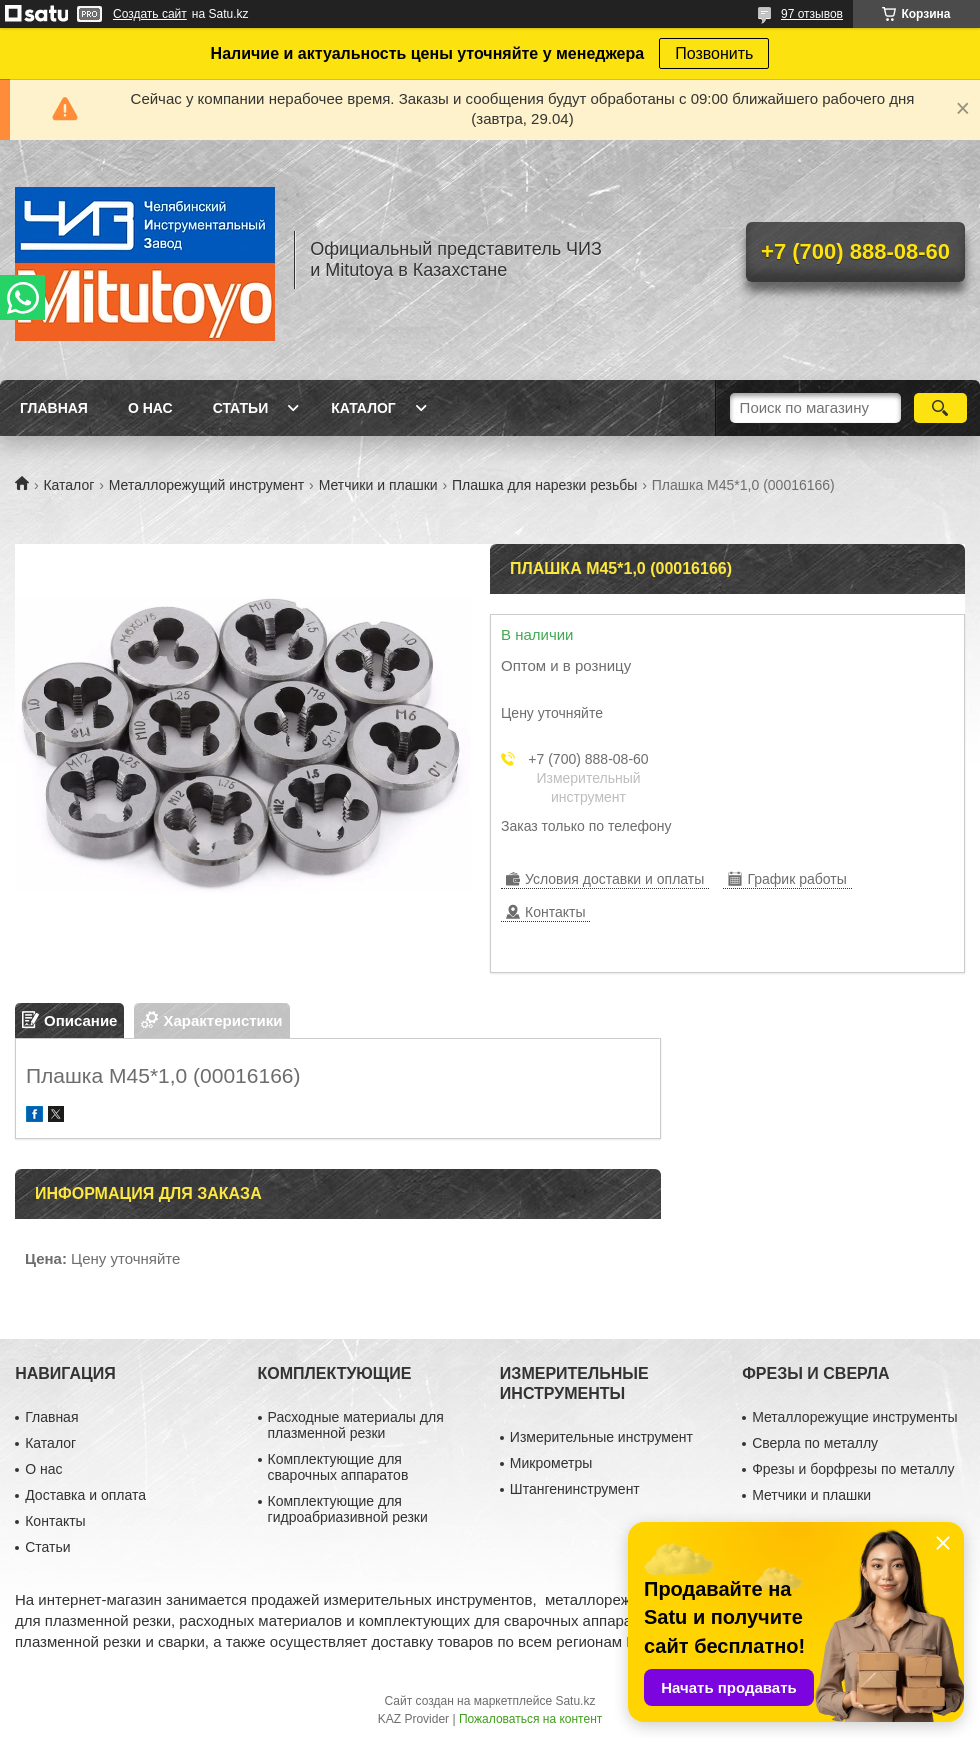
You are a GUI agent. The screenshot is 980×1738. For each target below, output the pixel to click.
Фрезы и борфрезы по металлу (853, 1469)
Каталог (363, 408)
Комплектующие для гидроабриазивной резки (348, 1509)
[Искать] (940, 408)
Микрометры (551, 1463)
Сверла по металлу (815, 1443)
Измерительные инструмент (601, 1437)
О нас (150, 408)
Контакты (55, 1521)
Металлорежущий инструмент (206, 485)
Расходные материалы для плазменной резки (356, 1425)
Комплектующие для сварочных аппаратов (338, 1467)
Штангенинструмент (575, 1489)
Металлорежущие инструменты (854, 1417)
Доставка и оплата (85, 1495)
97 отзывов (812, 14)
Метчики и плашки (378, 485)
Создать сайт (150, 14)
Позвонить (714, 53)
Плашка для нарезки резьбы (544, 485)
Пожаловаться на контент (530, 1719)
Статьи (241, 408)
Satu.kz (575, 1701)
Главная (54, 408)
